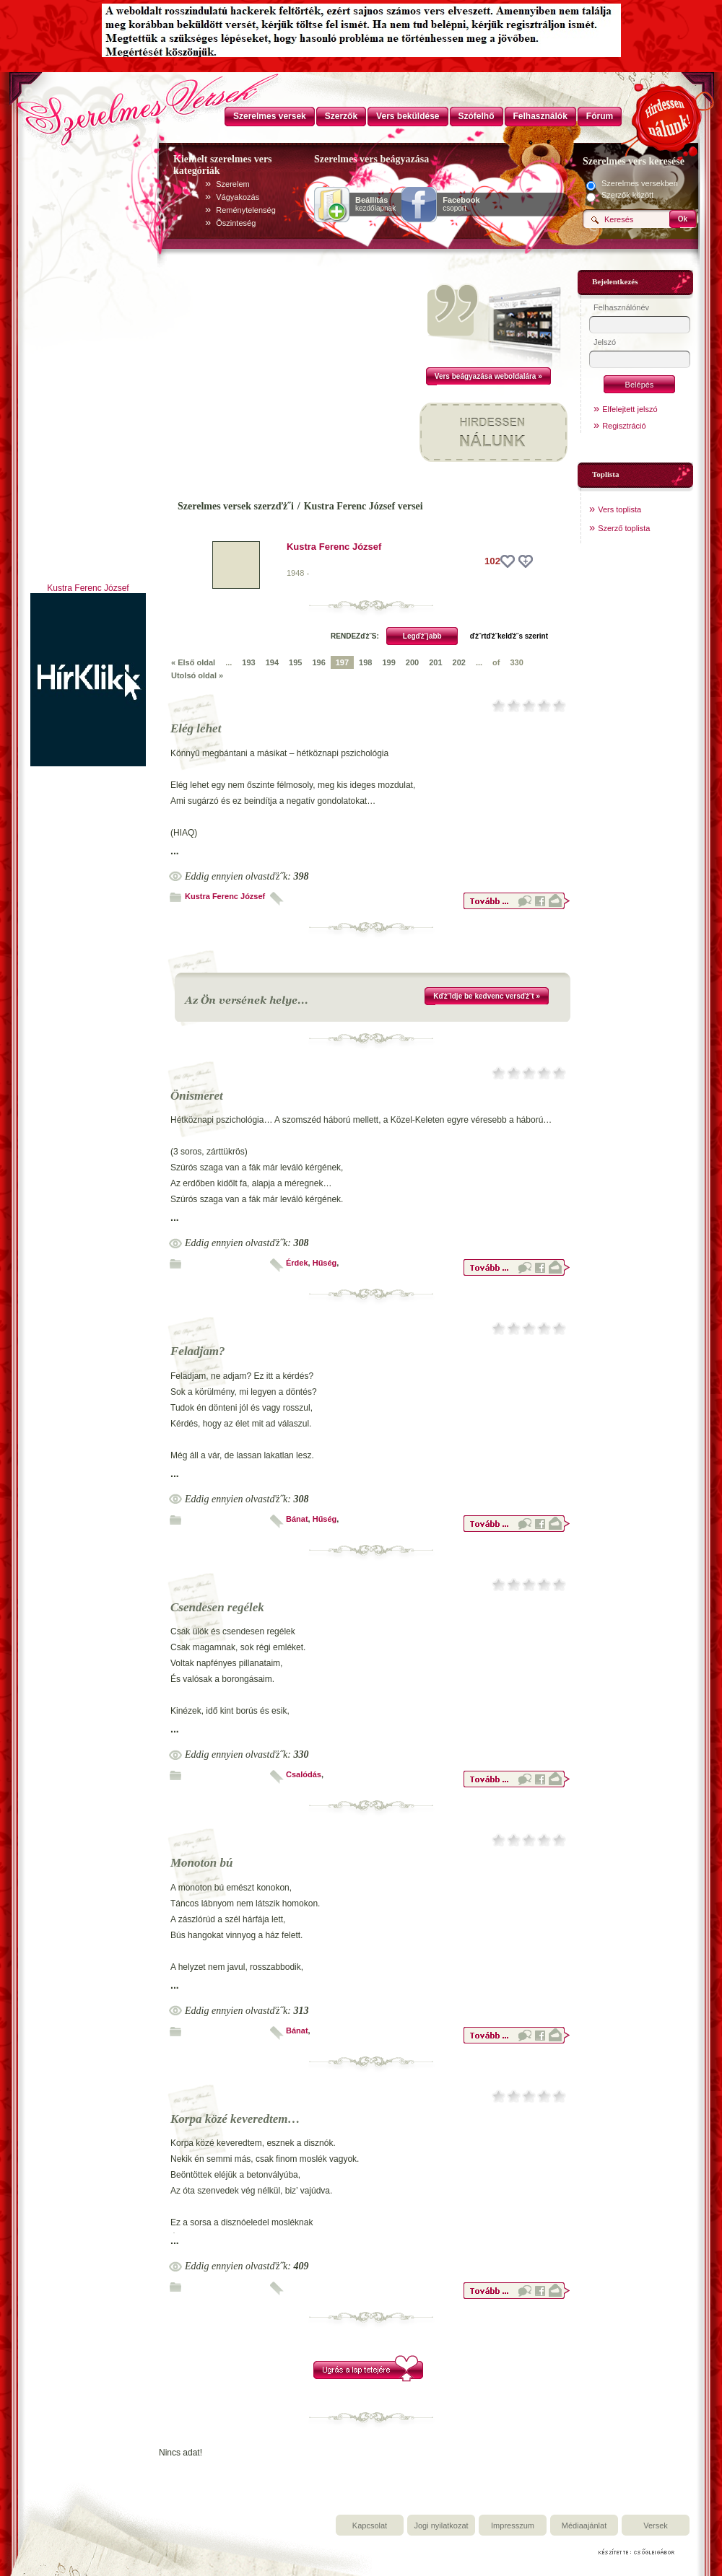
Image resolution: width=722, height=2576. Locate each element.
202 (459, 662)
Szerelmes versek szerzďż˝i (236, 506)
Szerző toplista (624, 528)
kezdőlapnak (375, 204)
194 (272, 662)
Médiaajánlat (584, 2525)
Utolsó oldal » (197, 675)
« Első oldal (193, 662)
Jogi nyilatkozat (441, 2525)
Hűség (325, 1262)
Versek (655, 2525)
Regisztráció (624, 425)
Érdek (297, 1262)
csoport (461, 204)
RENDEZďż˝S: (355, 636)
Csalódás (303, 1774)
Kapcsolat (369, 2525)
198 (365, 662)
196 (318, 662)
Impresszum (512, 2525)
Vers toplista (619, 509)
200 (412, 662)
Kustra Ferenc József (88, 588)
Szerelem (232, 184)
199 (388, 662)
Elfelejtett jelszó (629, 409)
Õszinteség (236, 223)
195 (295, 662)
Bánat (297, 1519)
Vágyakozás (237, 197)
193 (248, 662)
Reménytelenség (246, 210)
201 (435, 662)
